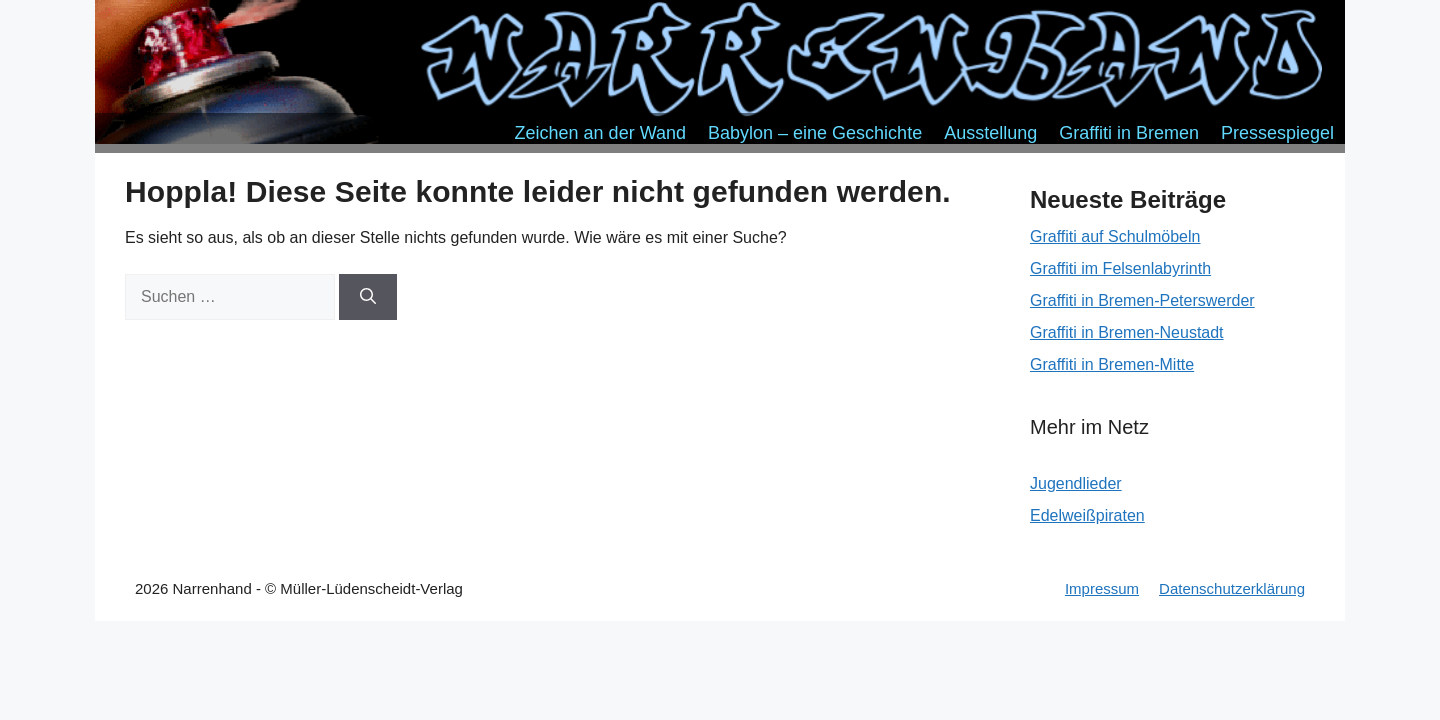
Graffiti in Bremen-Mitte (1112, 364)
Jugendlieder (1076, 483)
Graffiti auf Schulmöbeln (1115, 236)
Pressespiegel (1277, 133)
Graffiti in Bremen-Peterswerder (1142, 300)
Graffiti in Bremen (1129, 133)
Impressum (1102, 588)
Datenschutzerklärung (1232, 588)
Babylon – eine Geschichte (815, 133)
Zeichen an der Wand (600, 133)
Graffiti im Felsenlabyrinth (1120, 268)
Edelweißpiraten (1087, 515)
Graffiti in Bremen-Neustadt (1127, 332)
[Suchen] (368, 297)
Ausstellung (990, 133)
